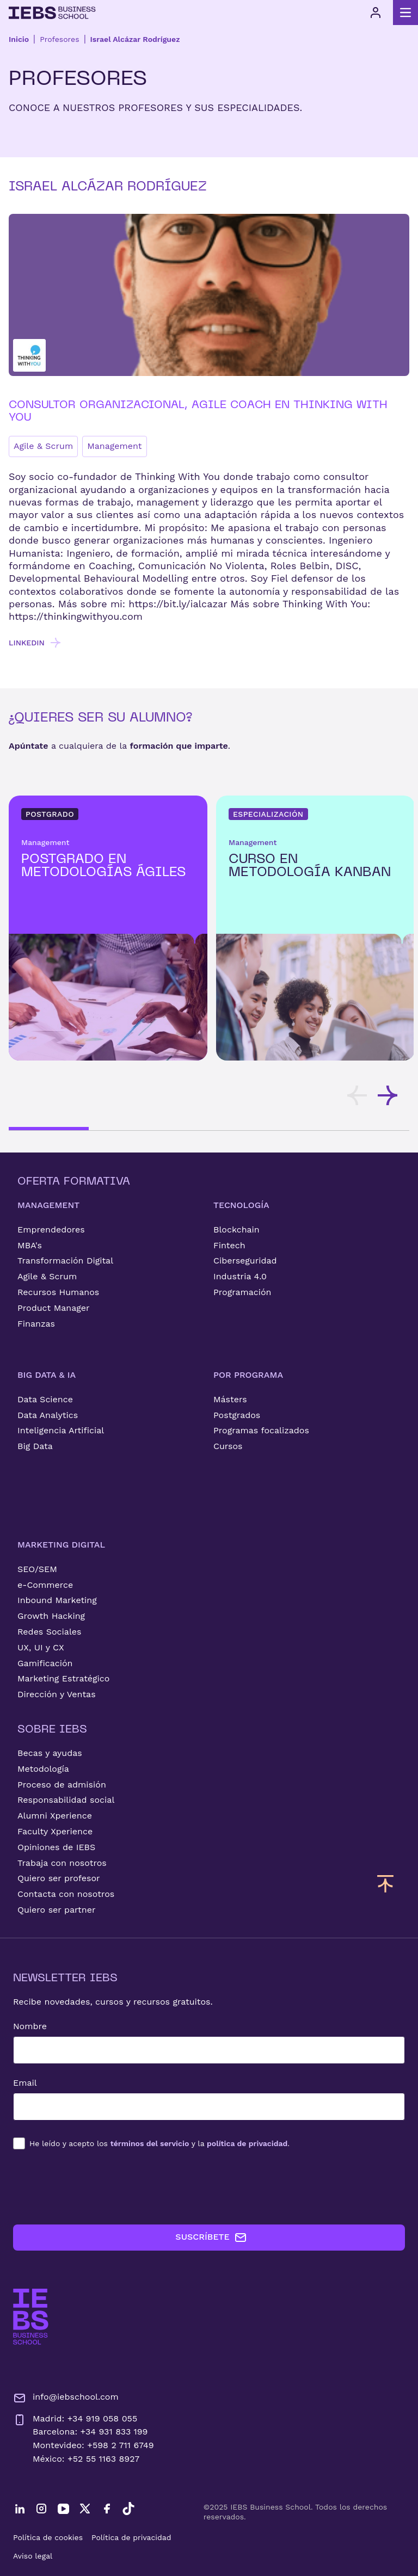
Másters (230, 1399)
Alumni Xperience (54, 1815)
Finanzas (36, 1323)
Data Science (45, 1399)
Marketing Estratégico (63, 1678)
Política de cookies (48, 2537)
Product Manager (53, 1308)
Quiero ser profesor (58, 1878)
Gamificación (44, 1663)
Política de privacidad (131, 2537)
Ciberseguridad (245, 1260)
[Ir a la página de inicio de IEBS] (30, 2316)
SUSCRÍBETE (211, 2237)
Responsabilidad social (65, 1800)
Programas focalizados (261, 1430)
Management (114, 446)
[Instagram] (41, 2508)
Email (25, 2083)
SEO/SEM (37, 1569)
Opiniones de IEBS (56, 1847)
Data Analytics (47, 1415)
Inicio (19, 39)
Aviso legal (32, 2556)
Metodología (43, 1769)
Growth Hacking (51, 1616)
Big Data (35, 1446)
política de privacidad (247, 2143)
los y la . (159, 2143)
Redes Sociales (49, 1631)
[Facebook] (106, 2508)
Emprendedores (51, 1229)
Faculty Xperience (55, 1831)
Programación (242, 1292)
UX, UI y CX (40, 1647)
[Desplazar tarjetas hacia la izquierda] (357, 1095)
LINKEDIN (35, 642)
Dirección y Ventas (56, 1694)
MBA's (29, 1245)
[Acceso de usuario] (375, 12)
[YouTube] (63, 2508)
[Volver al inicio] (52, 13)
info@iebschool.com (66, 2398)
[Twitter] (84, 2508)
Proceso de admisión (61, 1784)
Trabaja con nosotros (62, 1863)
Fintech (229, 1245)
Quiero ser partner (56, 1910)
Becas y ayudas (49, 1753)
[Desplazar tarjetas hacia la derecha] (387, 1095)
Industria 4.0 (240, 1276)
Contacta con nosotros (65, 1894)
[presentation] (96, 2187)
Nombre (30, 2026)
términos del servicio (149, 2143)
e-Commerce (45, 1585)
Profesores (59, 39)
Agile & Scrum (43, 446)
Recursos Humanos (58, 1292)
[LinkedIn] (19, 2508)
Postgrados (236, 1415)
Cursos (228, 1446)
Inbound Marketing (57, 1600)
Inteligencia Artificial (60, 1430)
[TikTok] (128, 2508)
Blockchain (236, 1229)
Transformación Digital (65, 1260)
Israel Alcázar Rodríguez (135, 39)
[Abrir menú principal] (405, 12)
